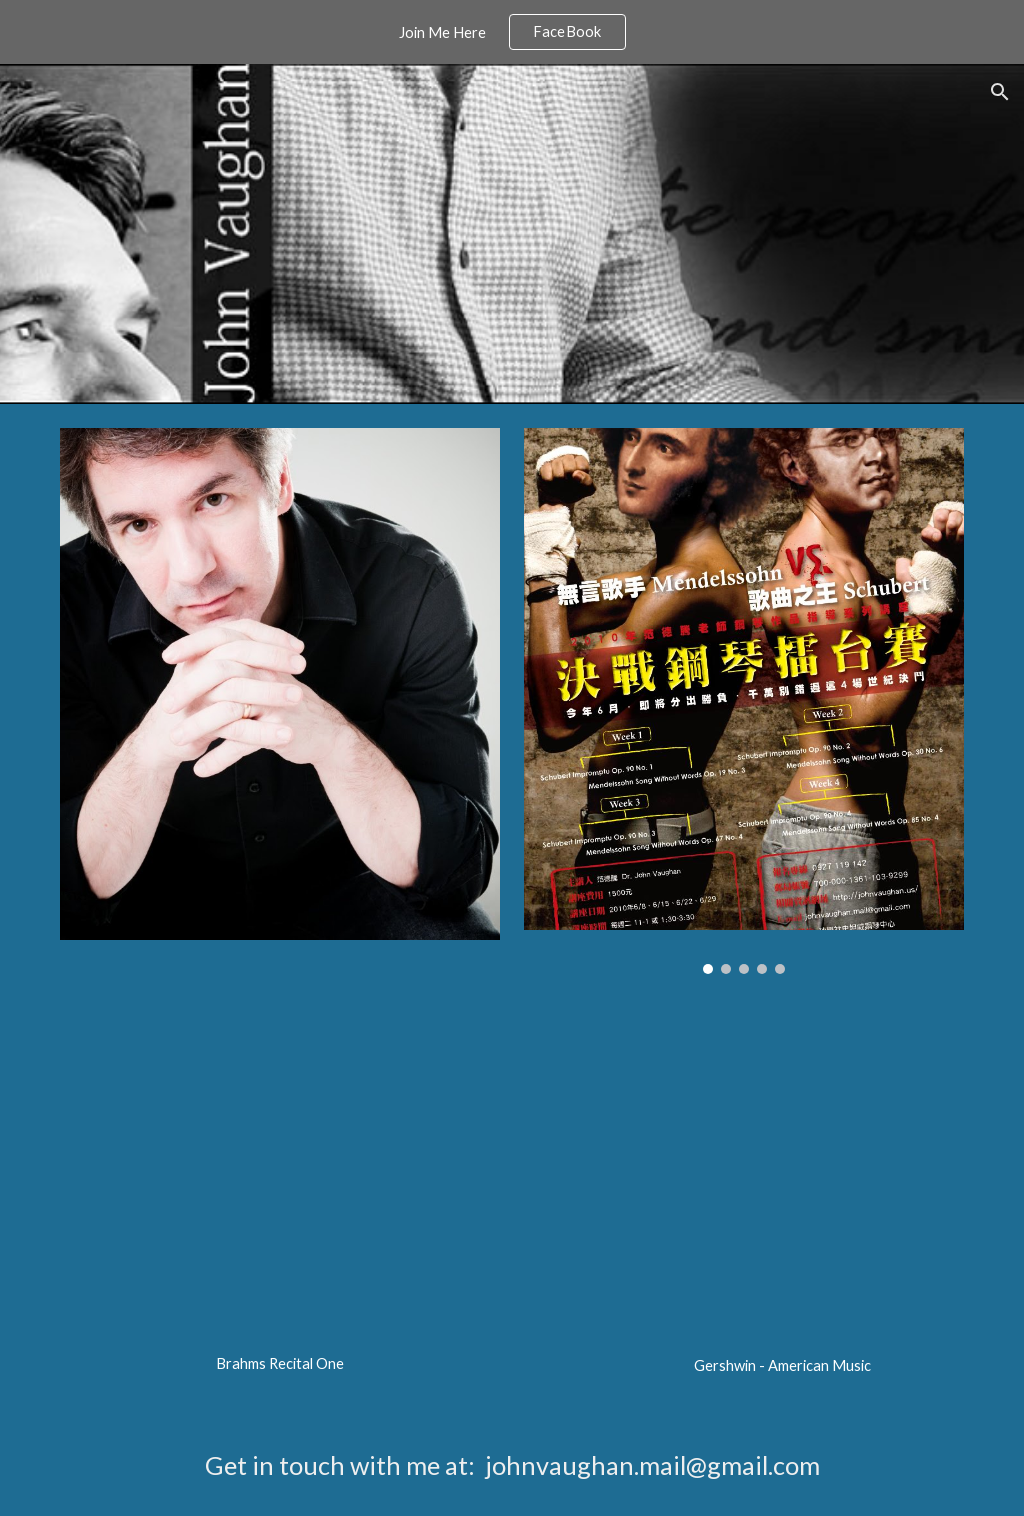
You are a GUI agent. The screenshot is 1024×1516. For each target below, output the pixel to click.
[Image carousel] (744, 701)
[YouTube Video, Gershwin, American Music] (782, 1196)
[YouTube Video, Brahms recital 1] (280, 1195)
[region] (512, 32)
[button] (1000, 92)
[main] (280, 1364)
